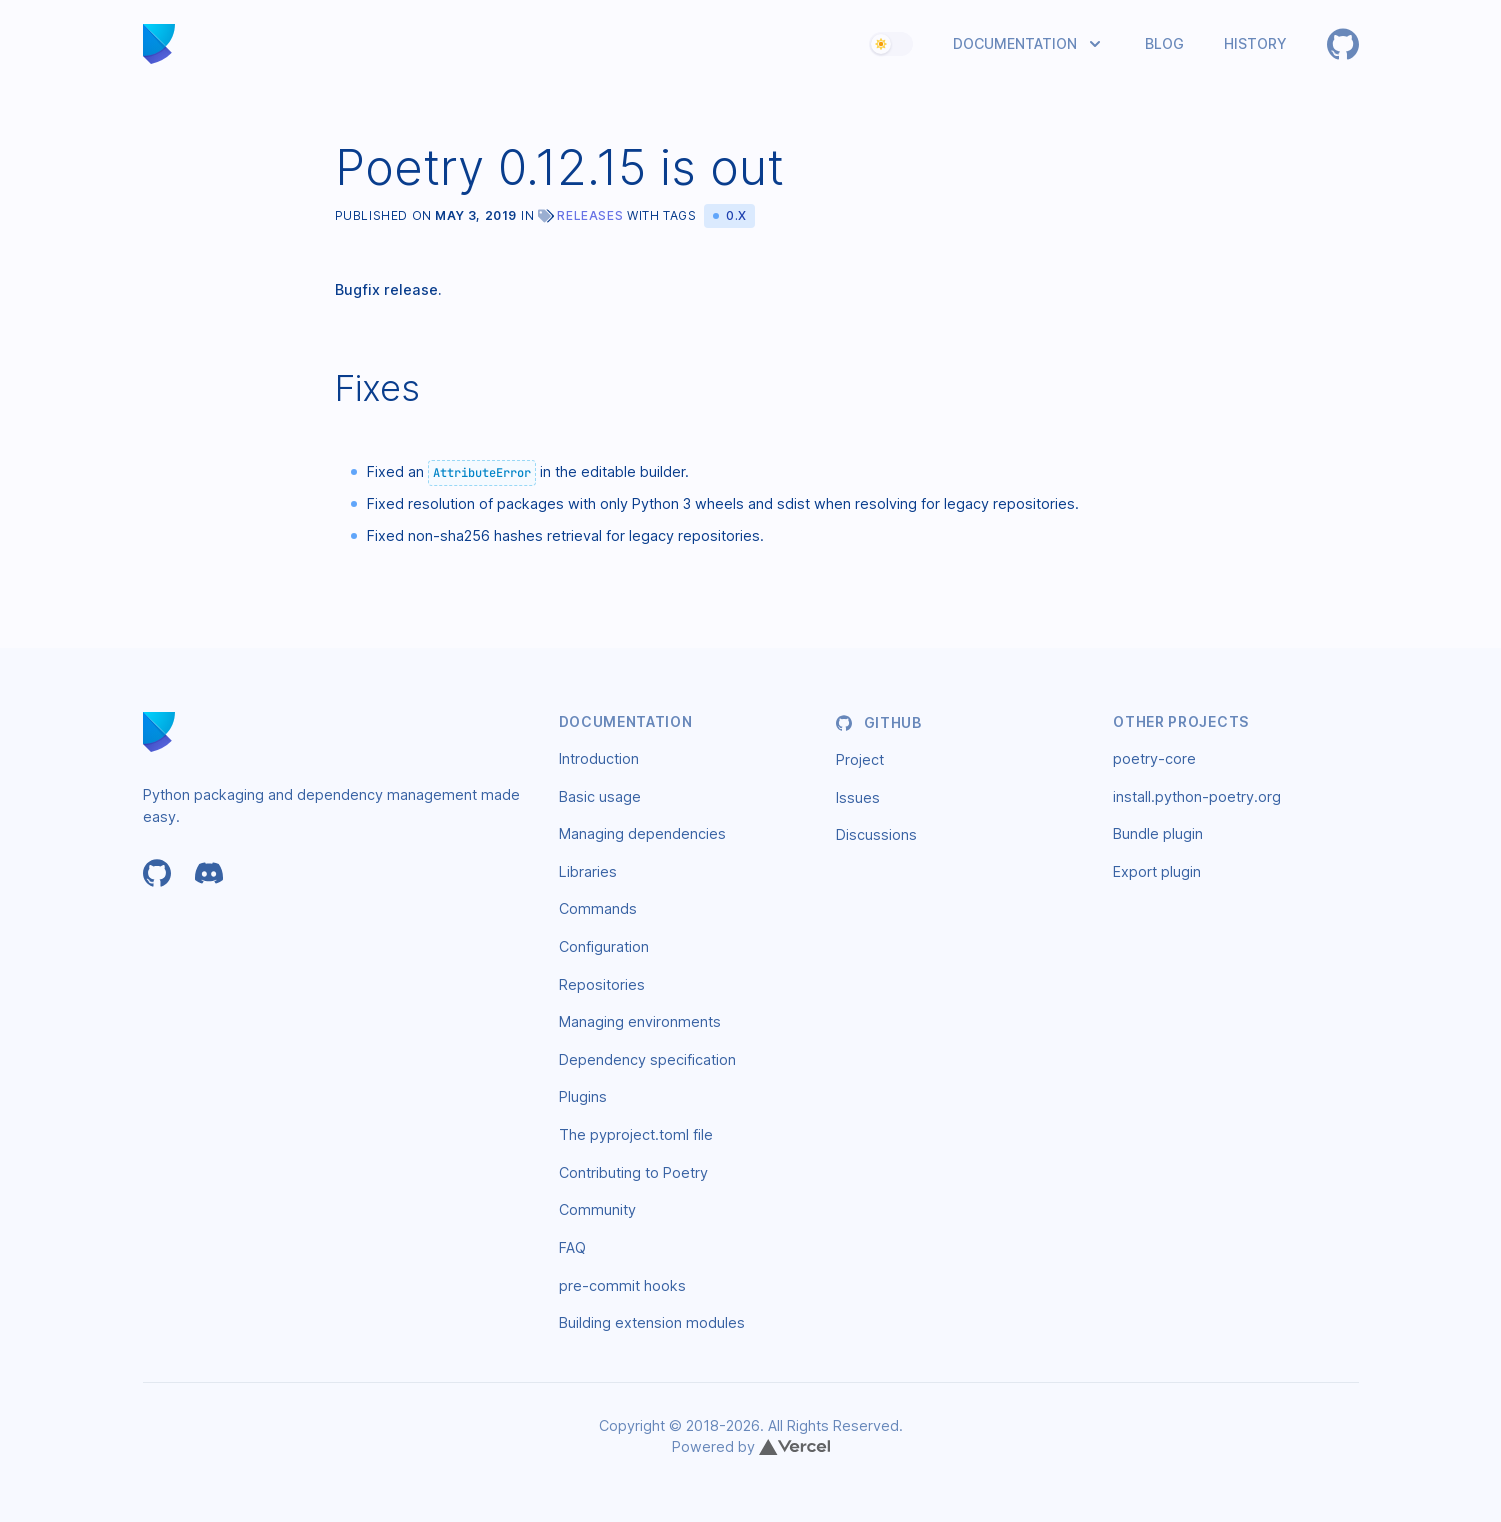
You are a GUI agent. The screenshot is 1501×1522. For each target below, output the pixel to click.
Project (860, 759)
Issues (858, 797)
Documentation (1015, 43)
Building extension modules (652, 1322)
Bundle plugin (1158, 833)
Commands (598, 908)
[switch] (891, 44)
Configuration (604, 946)
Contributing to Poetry (633, 1172)
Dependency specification (647, 1059)
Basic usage (600, 796)
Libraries (588, 871)
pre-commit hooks (622, 1285)
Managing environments (640, 1021)
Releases (590, 215)
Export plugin (1157, 871)
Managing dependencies (642, 833)
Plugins (583, 1096)
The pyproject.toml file (636, 1134)
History (1255, 43)
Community (597, 1209)
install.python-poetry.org (1197, 796)
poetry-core (1154, 758)
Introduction (599, 758)
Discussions (876, 834)
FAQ (572, 1247)
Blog (1164, 43)
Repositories (602, 984)
